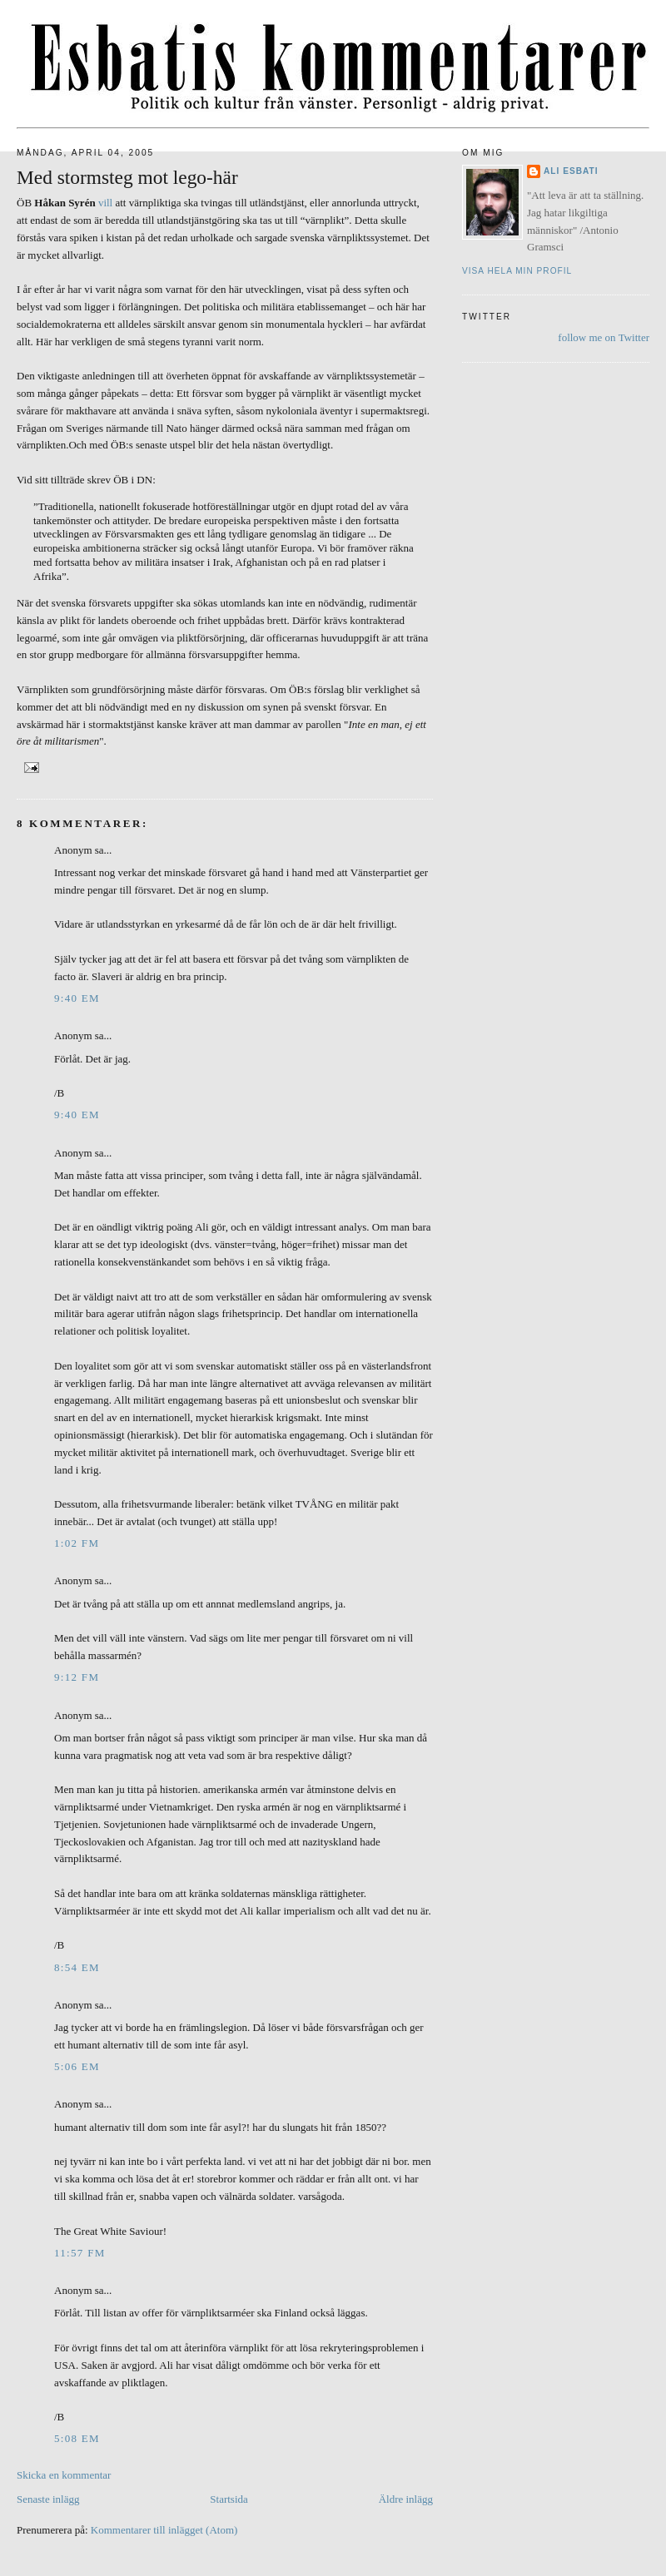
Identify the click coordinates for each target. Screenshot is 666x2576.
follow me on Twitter (603, 337)
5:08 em (77, 2438)
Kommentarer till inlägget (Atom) (164, 2530)
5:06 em (77, 2066)
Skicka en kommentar (64, 2475)
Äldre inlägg (406, 2499)
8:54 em (77, 1967)
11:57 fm (80, 2253)
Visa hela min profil (517, 270)
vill (105, 202)
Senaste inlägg (48, 2499)
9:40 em (77, 998)
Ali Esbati (571, 171)
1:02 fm (76, 1543)
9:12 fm (76, 1677)
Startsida (229, 2499)
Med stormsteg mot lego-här (127, 177)
